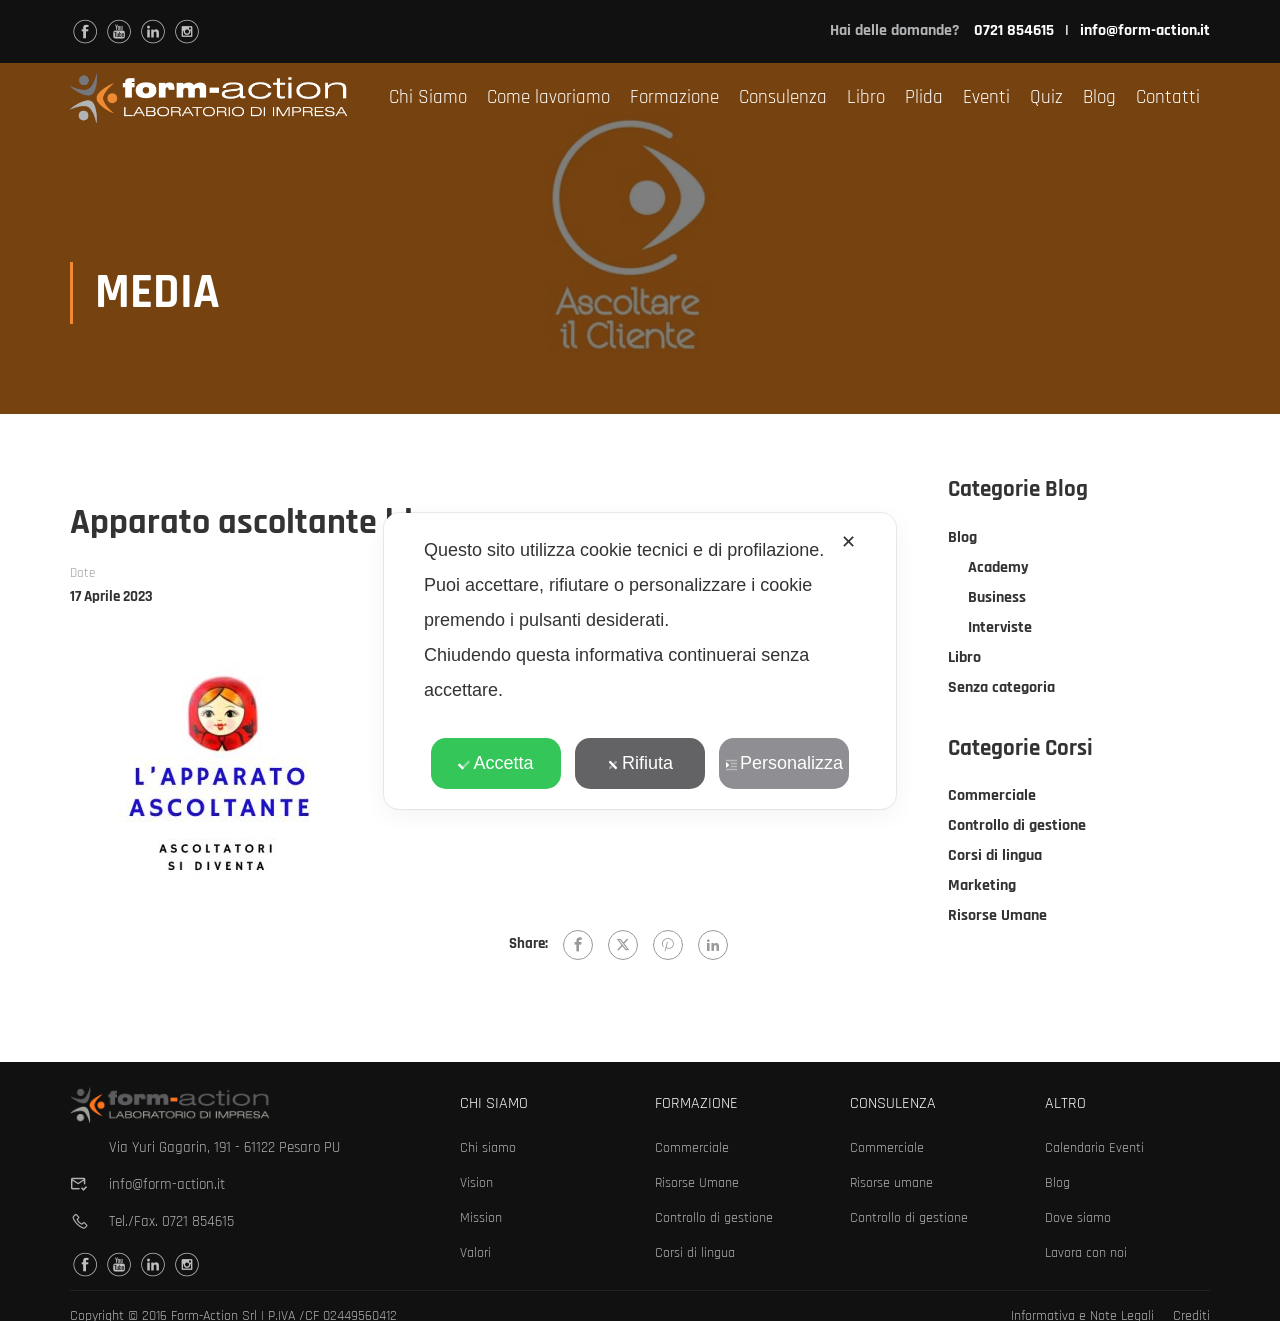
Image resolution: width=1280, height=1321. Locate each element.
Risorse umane (891, 1183)
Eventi (986, 97)
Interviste (1000, 629)
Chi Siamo (428, 97)
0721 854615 (198, 1221)
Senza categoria (1001, 689)
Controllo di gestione (1017, 827)
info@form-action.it (1145, 30)
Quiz (1046, 97)
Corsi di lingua (995, 857)
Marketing (982, 887)
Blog (1099, 97)
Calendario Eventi (1094, 1148)
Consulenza (783, 97)
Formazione (674, 97)
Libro (866, 97)
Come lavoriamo (548, 97)
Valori (475, 1253)
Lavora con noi (1086, 1253)
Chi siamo (488, 1148)
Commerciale (992, 797)
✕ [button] (848, 542)
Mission (481, 1218)
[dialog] (640, 661)
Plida (924, 97)
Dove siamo (1078, 1218)
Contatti (1168, 97)
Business (997, 599)
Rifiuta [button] (640, 763)
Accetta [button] (495, 763)
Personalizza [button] (784, 763)
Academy (998, 569)
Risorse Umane (997, 917)
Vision (476, 1183)
